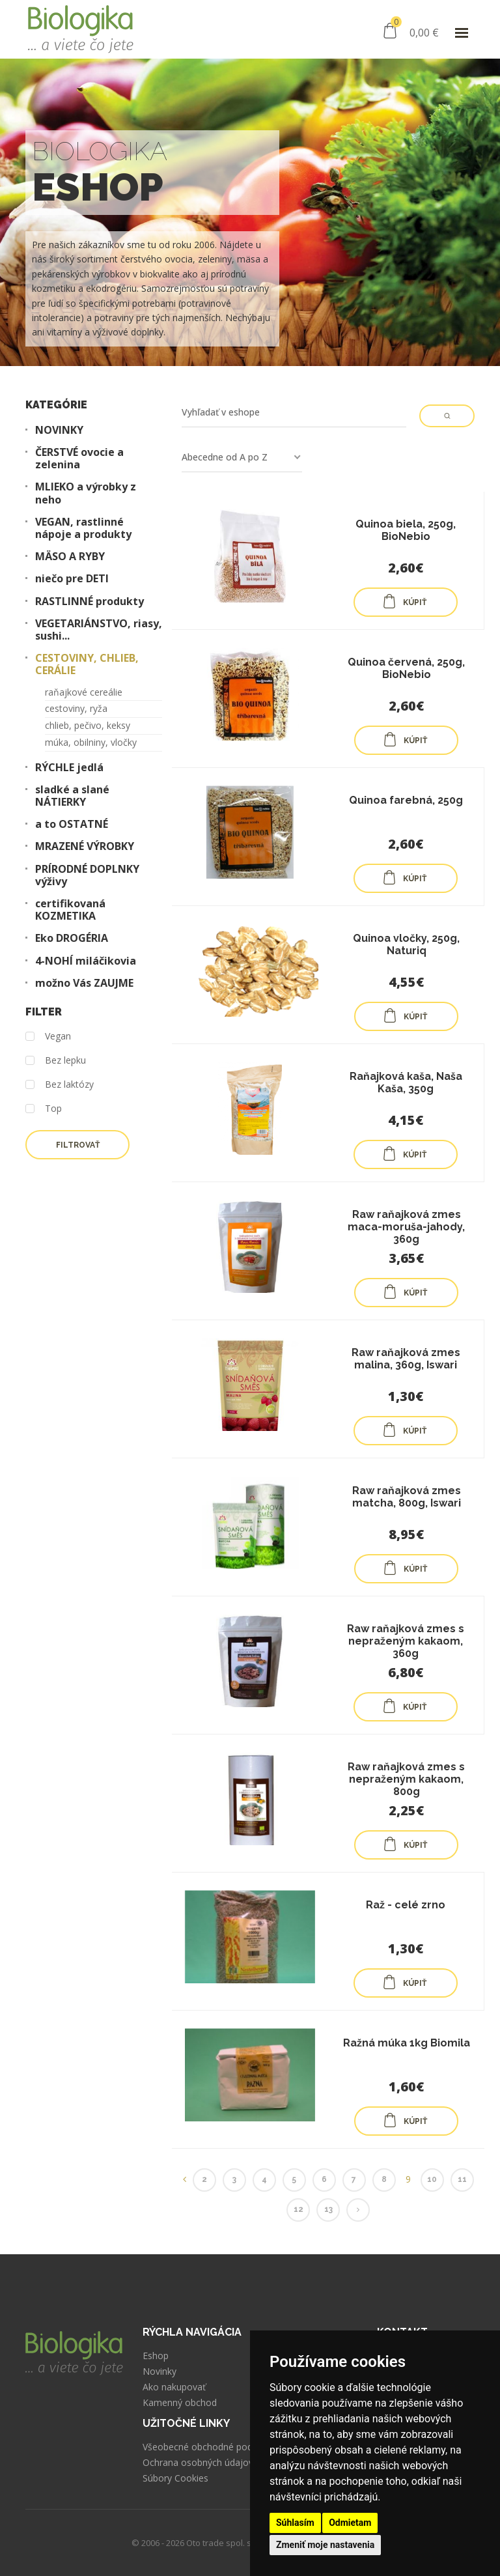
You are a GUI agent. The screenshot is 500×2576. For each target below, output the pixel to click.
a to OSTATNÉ (71, 824)
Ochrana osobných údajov (198, 2462)
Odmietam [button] (350, 2522)
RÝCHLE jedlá (69, 767)
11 (462, 2179)
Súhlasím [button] (295, 2522)
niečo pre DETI (72, 579)
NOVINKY (59, 430)
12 (298, 2209)
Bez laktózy (59, 1084)
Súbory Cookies (175, 2478)
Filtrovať (78, 1145)
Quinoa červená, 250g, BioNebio (406, 668)
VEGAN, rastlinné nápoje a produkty (83, 528)
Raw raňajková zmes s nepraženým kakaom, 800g (406, 1779)
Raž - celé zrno (405, 1905)
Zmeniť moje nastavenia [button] (325, 2545)
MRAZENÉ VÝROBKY (84, 846)
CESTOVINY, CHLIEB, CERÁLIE (87, 664)
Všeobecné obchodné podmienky (213, 2447)
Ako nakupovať (174, 2387)
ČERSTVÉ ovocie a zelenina (79, 458)
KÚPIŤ (404, 601)
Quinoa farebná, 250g (406, 800)
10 (432, 2179)
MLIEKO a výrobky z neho (85, 493)
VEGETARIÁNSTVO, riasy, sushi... (98, 629)
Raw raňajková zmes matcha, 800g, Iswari (406, 1496)
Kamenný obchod (180, 2402)
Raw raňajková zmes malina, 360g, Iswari (406, 1358)
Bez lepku (55, 1060)
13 (328, 2209)
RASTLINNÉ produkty (89, 601)
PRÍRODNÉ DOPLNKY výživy (87, 875)
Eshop (156, 2355)
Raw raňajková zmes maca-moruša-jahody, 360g (406, 1226)
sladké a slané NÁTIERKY (72, 796)
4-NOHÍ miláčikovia (85, 961)
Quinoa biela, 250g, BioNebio (405, 530)
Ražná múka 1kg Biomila (406, 2043)
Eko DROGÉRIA (71, 938)
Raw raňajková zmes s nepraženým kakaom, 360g (405, 1641)
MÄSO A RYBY (70, 556)
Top (43, 1108)
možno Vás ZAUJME (84, 983)
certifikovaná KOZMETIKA (70, 910)
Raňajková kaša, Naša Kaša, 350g (406, 1082)
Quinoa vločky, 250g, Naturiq (406, 944)
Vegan (48, 1036)
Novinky (159, 2371)
